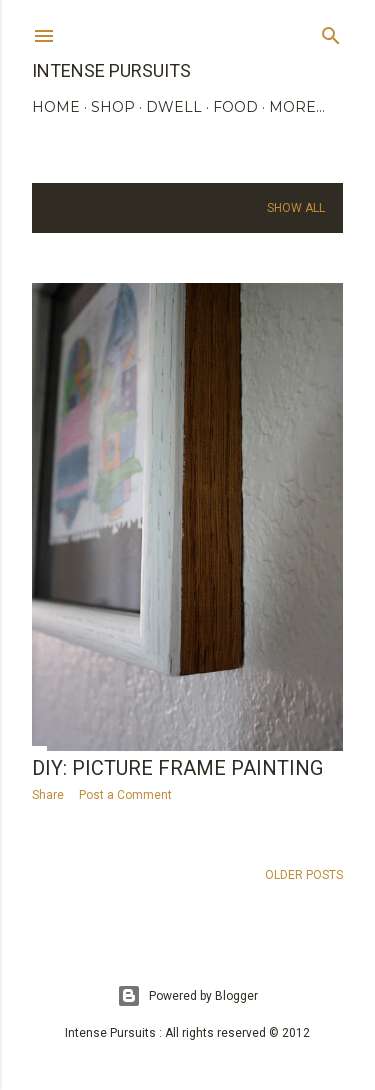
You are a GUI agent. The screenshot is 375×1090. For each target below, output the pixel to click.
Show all (296, 208)
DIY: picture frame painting (177, 768)
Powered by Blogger (187, 996)
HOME (56, 107)
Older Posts (304, 875)
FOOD (235, 107)
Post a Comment (125, 795)
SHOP (113, 107)
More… (297, 107)
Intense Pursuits (111, 70)
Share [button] (48, 795)
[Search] (331, 31)
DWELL (174, 107)
